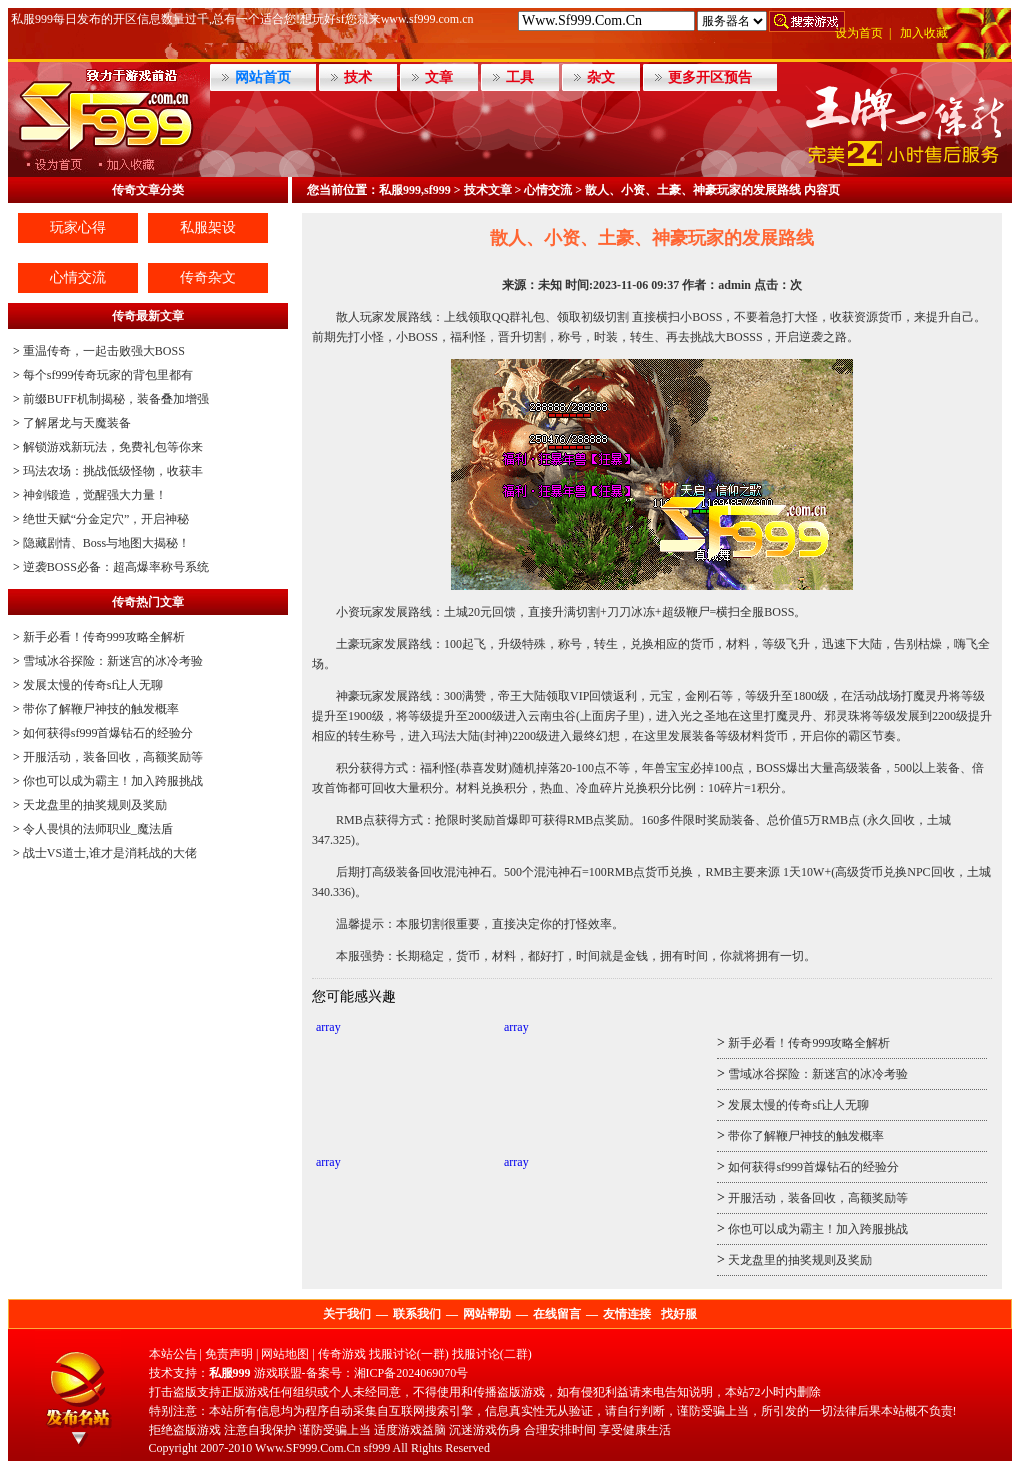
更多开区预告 (710, 77)
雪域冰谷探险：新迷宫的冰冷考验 (113, 661)
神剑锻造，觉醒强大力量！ (95, 495)
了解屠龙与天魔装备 (77, 423)
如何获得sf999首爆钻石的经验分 (108, 733)
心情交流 (78, 277)
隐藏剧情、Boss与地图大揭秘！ (106, 543)
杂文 (601, 77)
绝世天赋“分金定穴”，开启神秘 (106, 519)
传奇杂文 (208, 277)
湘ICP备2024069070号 (411, 1373)
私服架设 (208, 227)
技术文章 (488, 190)
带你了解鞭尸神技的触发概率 (101, 709)
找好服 (679, 1314)
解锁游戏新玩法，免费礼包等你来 (113, 447)
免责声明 (229, 1354)
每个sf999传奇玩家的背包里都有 (108, 375)
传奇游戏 (342, 1354)
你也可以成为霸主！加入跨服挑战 (113, 781)
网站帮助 (487, 1314)
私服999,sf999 (415, 190)
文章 (439, 77)
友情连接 (627, 1314)
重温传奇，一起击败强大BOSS (104, 351)
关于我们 (347, 1314)
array (328, 1027)
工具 (520, 77)
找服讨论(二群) (492, 1354)
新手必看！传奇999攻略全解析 (104, 637)
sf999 (377, 1448)
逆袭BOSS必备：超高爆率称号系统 (116, 567)
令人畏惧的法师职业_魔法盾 (98, 829)
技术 (358, 77)
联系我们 (417, 1314)
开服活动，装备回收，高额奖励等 (113, 757)
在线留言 (557, 1314)
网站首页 (263, 77)
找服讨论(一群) (409, 1354)
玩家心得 (78, 227)
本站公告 (173, 1354)
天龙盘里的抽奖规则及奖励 (95, 805)
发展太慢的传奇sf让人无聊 (93, 685)
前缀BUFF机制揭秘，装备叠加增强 (116, 399)
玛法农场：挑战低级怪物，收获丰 (113, 471)
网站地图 (285, 1354)
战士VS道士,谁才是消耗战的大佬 (110, 853)
